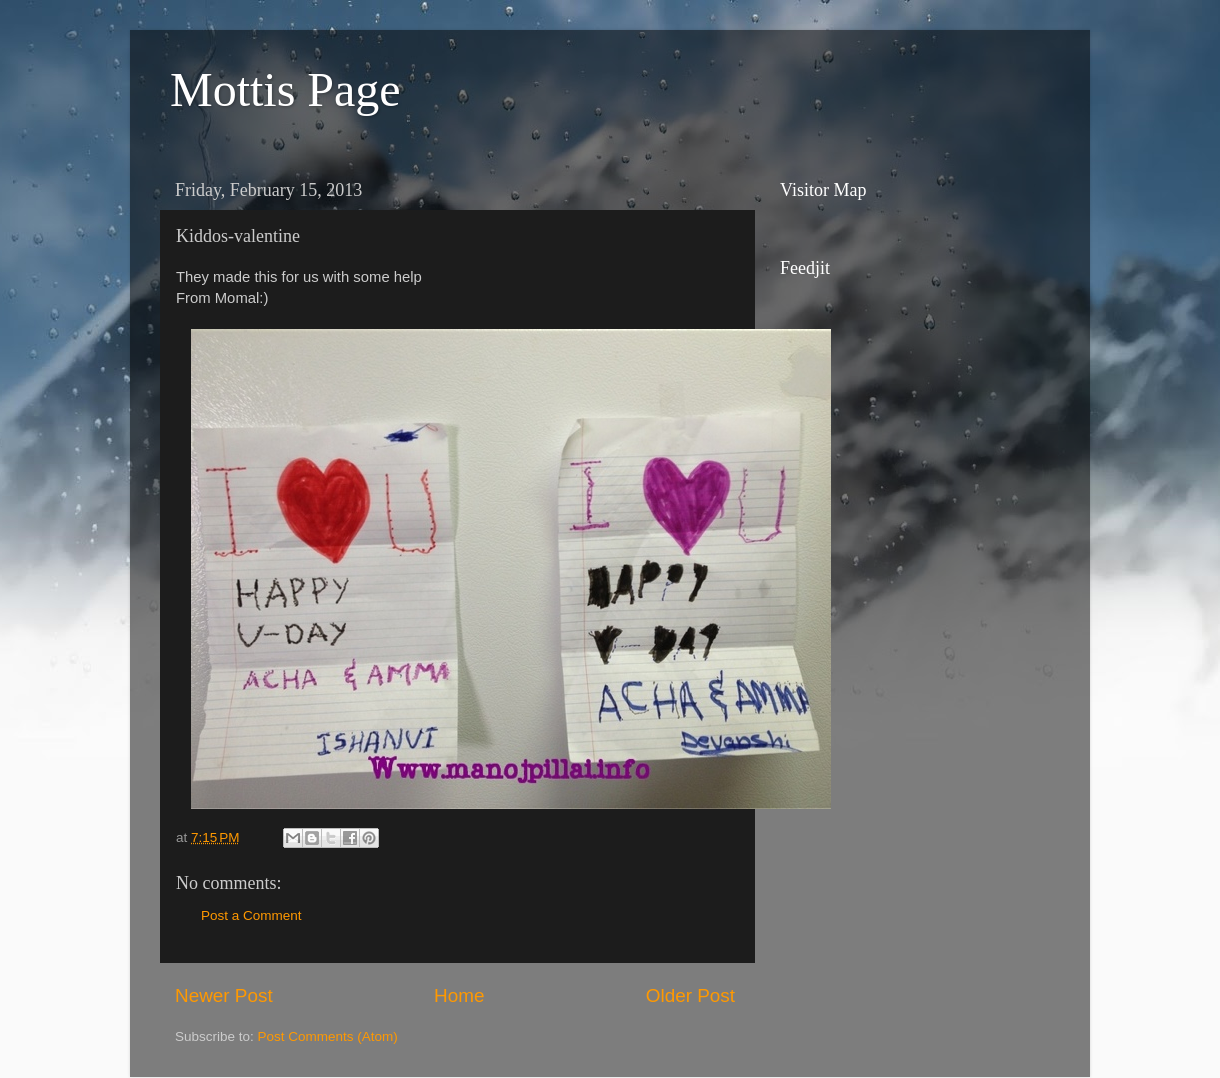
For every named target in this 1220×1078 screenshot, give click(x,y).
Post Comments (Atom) (328, 1036)
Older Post (690, 995)
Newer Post (224, 995)
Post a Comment (251, 915)
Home (459, 995)
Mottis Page (285, 89)
